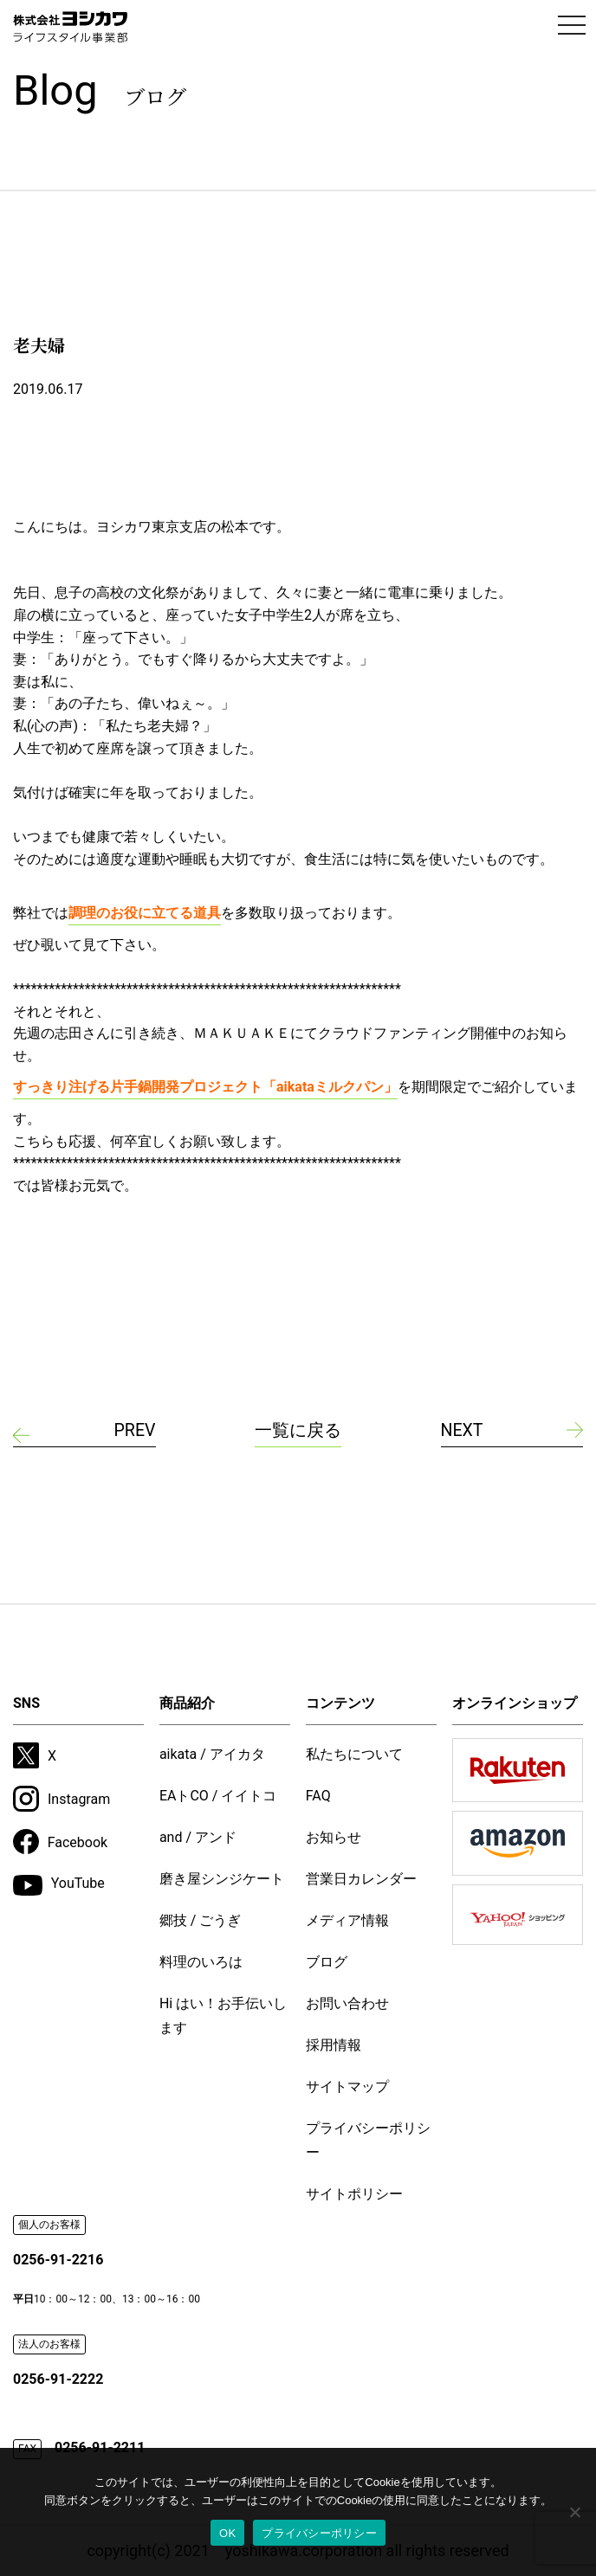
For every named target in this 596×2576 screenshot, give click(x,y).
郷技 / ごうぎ (200, 1920)
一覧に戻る (298, 1430)
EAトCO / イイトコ (218, 1795)
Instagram (61, 1799)
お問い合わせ (347, 2003)
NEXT (462, 1430)
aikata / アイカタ (212, 1754)
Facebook (60, 1842)
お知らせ (333, 1837)
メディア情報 (347, 1920)
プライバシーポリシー (368, 2140)
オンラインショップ (514, 1703)
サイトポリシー (354, 2194)
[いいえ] (574, 2512)
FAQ (318, 1795)
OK (227, 2533)
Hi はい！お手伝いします (223, 2015)
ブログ (326, 1962)
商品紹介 (187, 1703)
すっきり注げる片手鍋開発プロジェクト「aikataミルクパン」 (205, 1087)
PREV (134, 1430)
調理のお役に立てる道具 (144, 913)
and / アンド (197, 1837)
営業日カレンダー (361, 1879)
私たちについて (354, 1754)
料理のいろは (201, 1962)
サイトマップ (347, 2086)
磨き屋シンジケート (221, 1879)
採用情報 (333, 2045)
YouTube (59, 1886)
